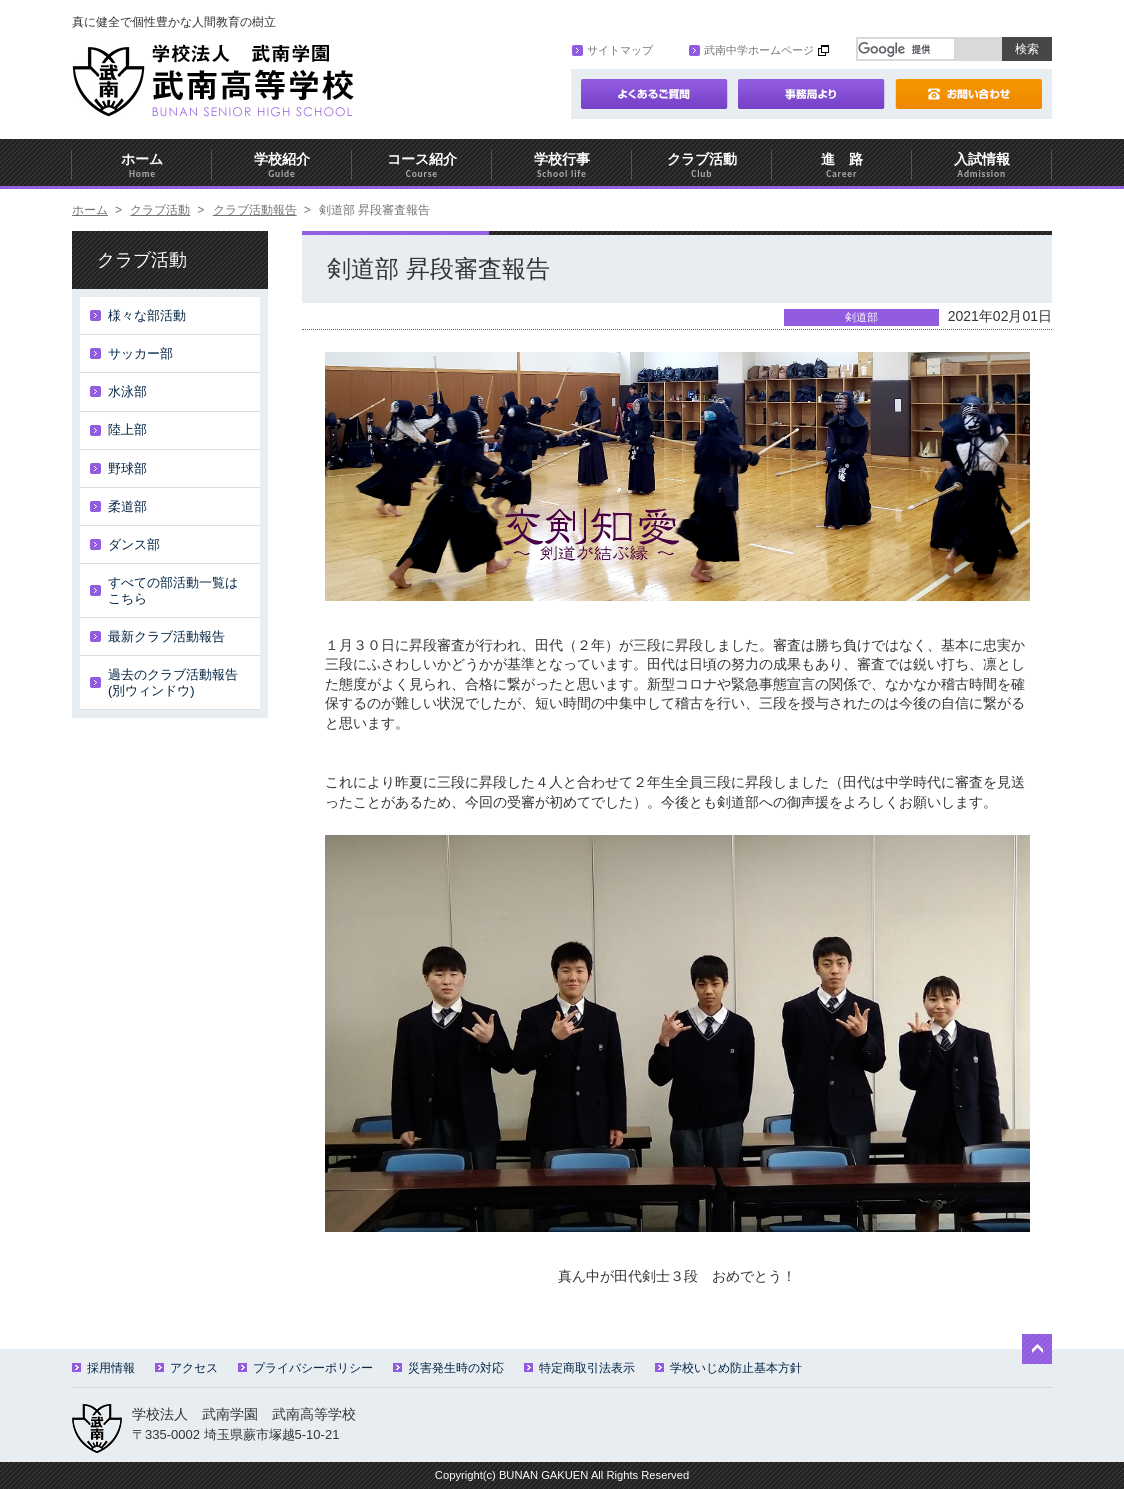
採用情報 (103, 1368)
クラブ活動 (702, 165)
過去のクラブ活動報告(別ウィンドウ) (173, 682)
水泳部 (127, 391)
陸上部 (127, 429)
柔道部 (127, 506)
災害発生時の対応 (448, 1368)
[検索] (906, 49)
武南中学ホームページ (751, 50)
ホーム (142, 165)
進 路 (842, 165)
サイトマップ (612, 50)
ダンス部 (134, 544)
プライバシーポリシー (305, 1368)
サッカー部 (140, 353)
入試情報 (982, 165)
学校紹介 (282, 165)
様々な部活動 (147, 315)
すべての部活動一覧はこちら (173, 590)
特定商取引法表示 (579, 1368)
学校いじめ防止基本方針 (728, 1368)
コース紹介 (422, 165)
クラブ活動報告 (255, 210)
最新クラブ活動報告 (166, 636)
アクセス (186, 1368)
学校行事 (562, 165)
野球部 (127, 468)
